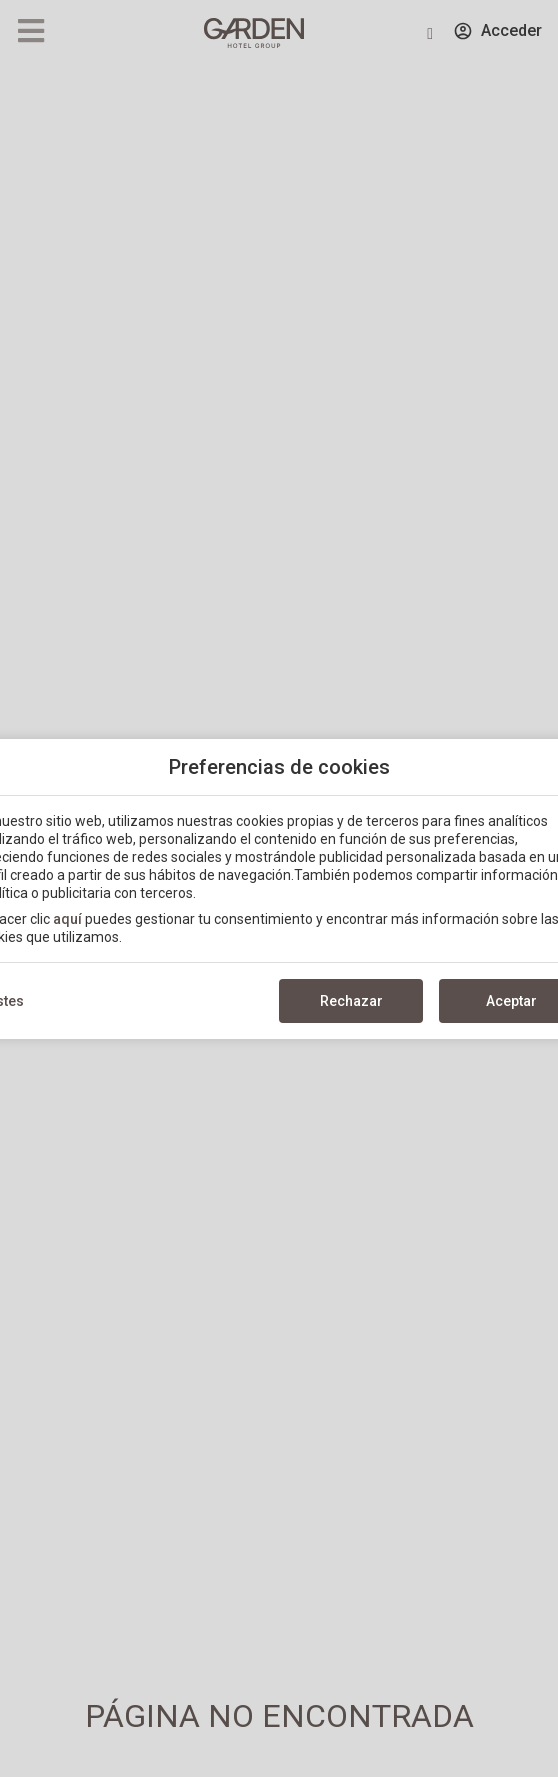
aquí (67, 919)
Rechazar (351, 1001)
